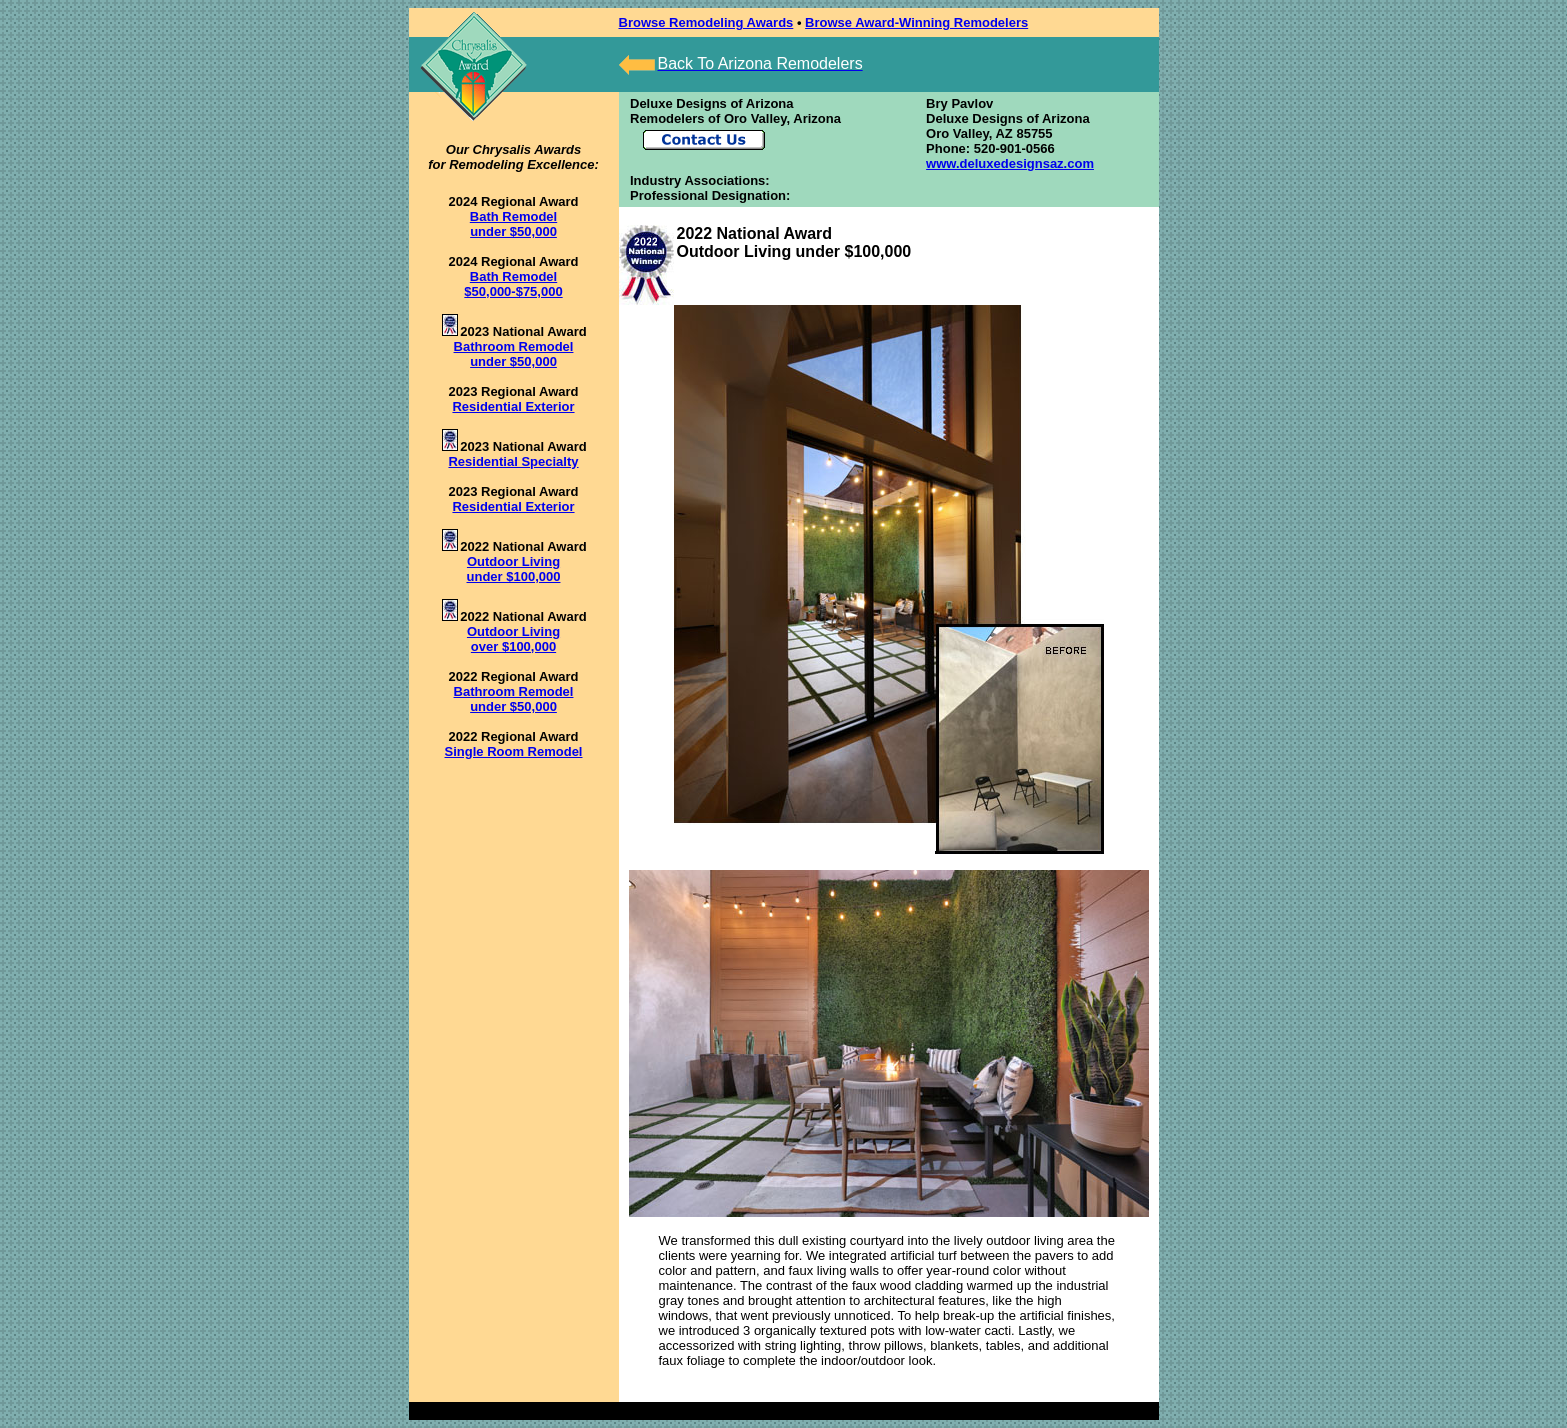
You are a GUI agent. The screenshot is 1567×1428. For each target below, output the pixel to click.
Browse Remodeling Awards (706, 22)
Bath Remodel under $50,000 (513, 224)
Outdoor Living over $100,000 (513, 639)
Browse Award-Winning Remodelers (916, 22)
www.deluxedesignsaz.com (1010, 163)
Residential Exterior (513, 406)
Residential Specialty (513, 461)
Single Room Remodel (514, 751)
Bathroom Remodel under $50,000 (514, 354)
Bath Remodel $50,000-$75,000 (513, 284)
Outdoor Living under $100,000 (514, 569)
